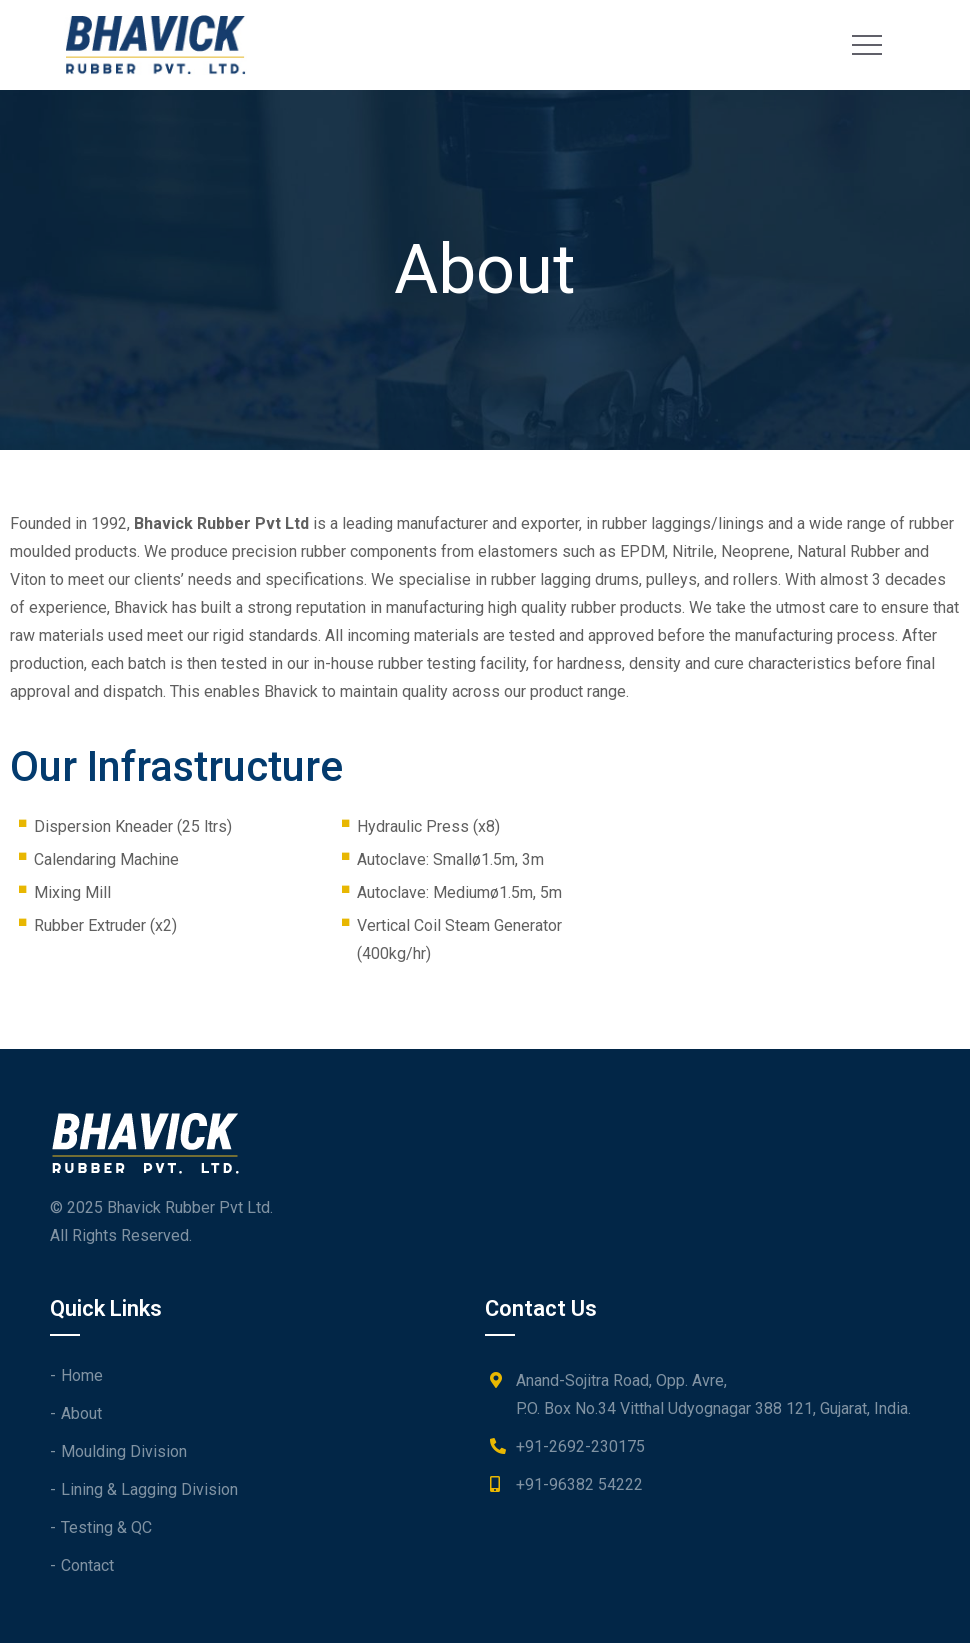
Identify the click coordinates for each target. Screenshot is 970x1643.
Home (82, 1375)
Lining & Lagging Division (149, 1489)
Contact (87, 1565)
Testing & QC (106, 1527)
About (81, 1413)
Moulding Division (124, 1451)
